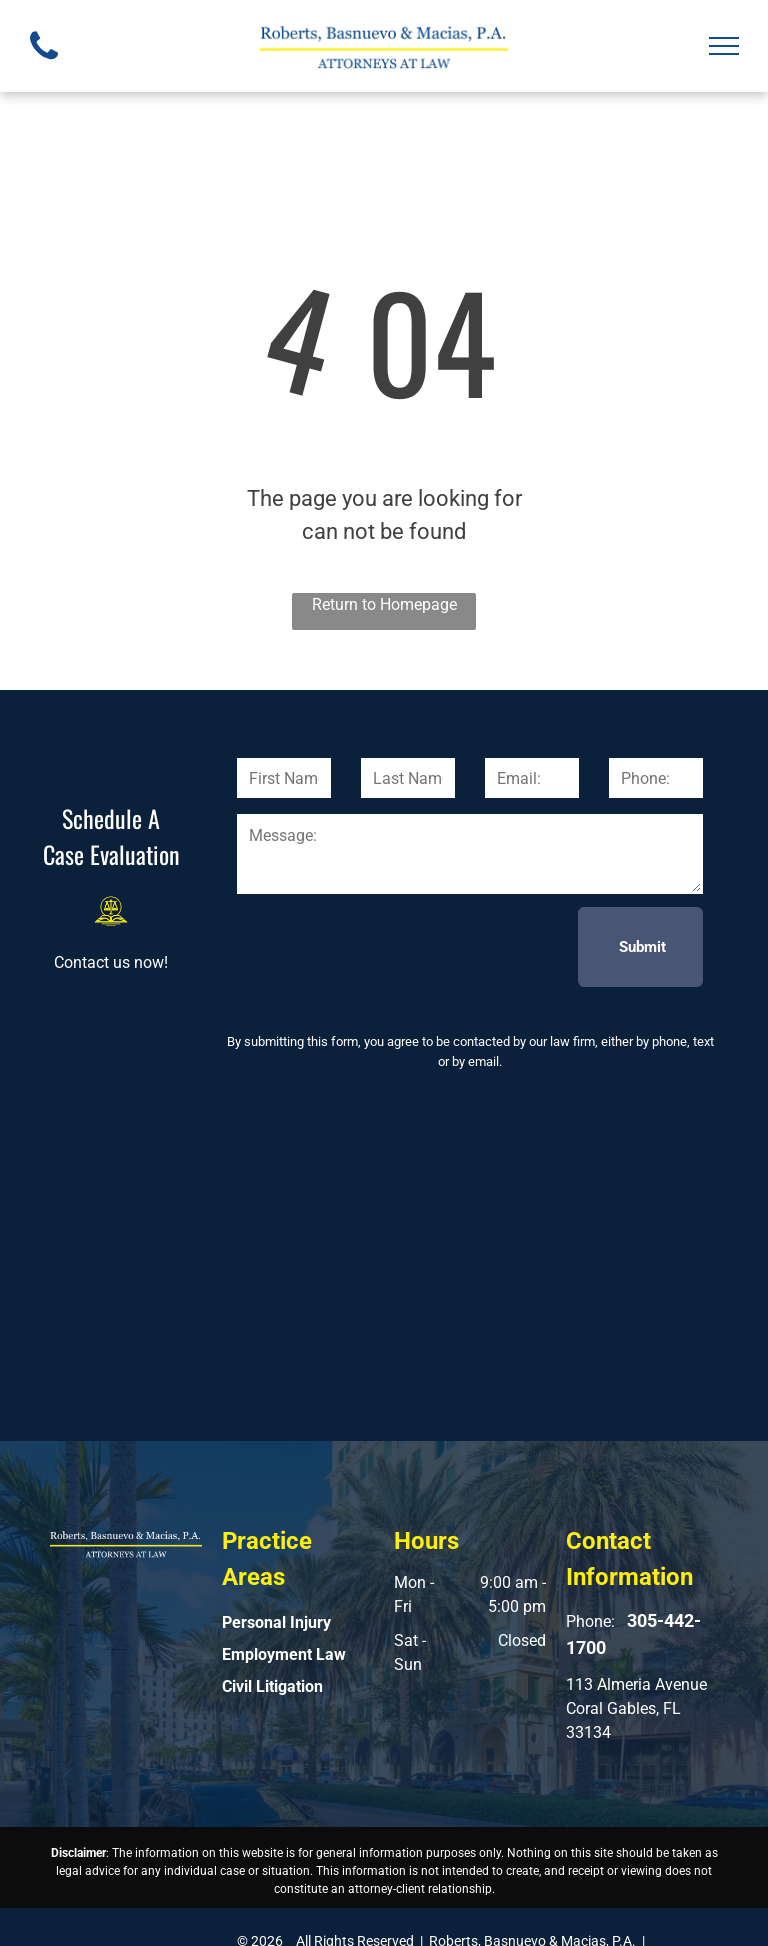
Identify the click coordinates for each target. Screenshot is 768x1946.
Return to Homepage (384, 604)
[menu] (724, 46)
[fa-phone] (44, 64)
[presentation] (389, 946)
